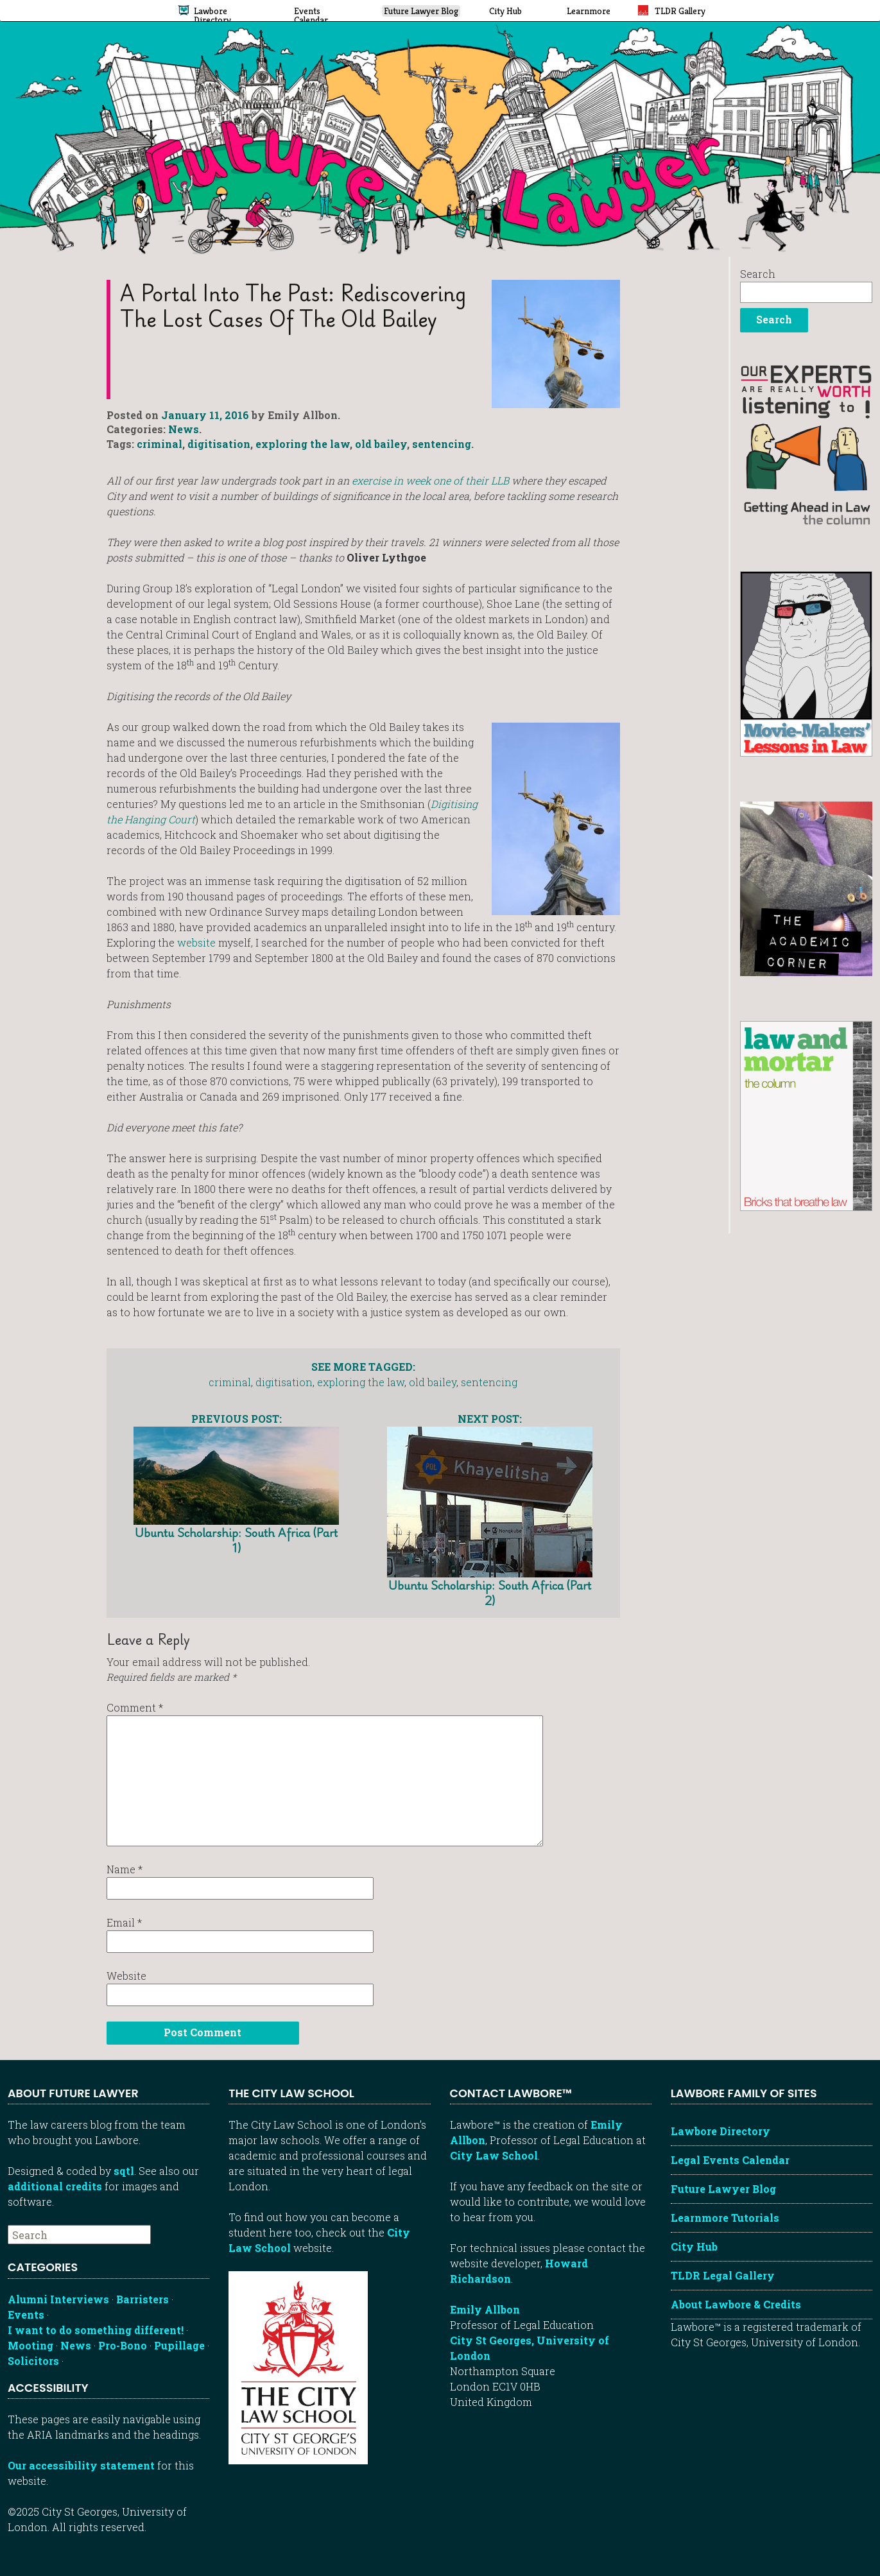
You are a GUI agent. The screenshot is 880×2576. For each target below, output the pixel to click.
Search (757, 273)
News (183, 429)
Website (126, 1975)
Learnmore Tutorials (725, 2217)
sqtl (124, 2170)
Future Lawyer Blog (723, 2188)
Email (124, 1922)
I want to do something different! (96, 2330)
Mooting (30, 2345)
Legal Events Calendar (730, 2160)
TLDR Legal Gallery (723, 2275)
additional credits (55, 2186)
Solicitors (33, 2360)
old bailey (381, 444)
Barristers (142, 2299)
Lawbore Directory (720, 2131)
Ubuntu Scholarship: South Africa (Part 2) (489, 1509)
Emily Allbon (485, 2309)
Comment (135, 1707)
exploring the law (302, 444)
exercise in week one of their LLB (430, 480)
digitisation (218, 444)
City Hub (694, 2246)
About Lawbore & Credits (736, 2304)
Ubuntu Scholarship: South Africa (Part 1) (236, 1483)
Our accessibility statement (81, 2465)
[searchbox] (79, 2234)
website (196, 942)
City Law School (494, 2155)
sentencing (441, 444)
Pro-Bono (122, 2345)
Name (124, 1869)
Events (26, 2314)
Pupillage (179, 2345)
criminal (159, 444)
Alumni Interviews (58, 2299)
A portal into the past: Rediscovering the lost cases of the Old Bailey (293, 306)
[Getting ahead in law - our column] (806, 444)
